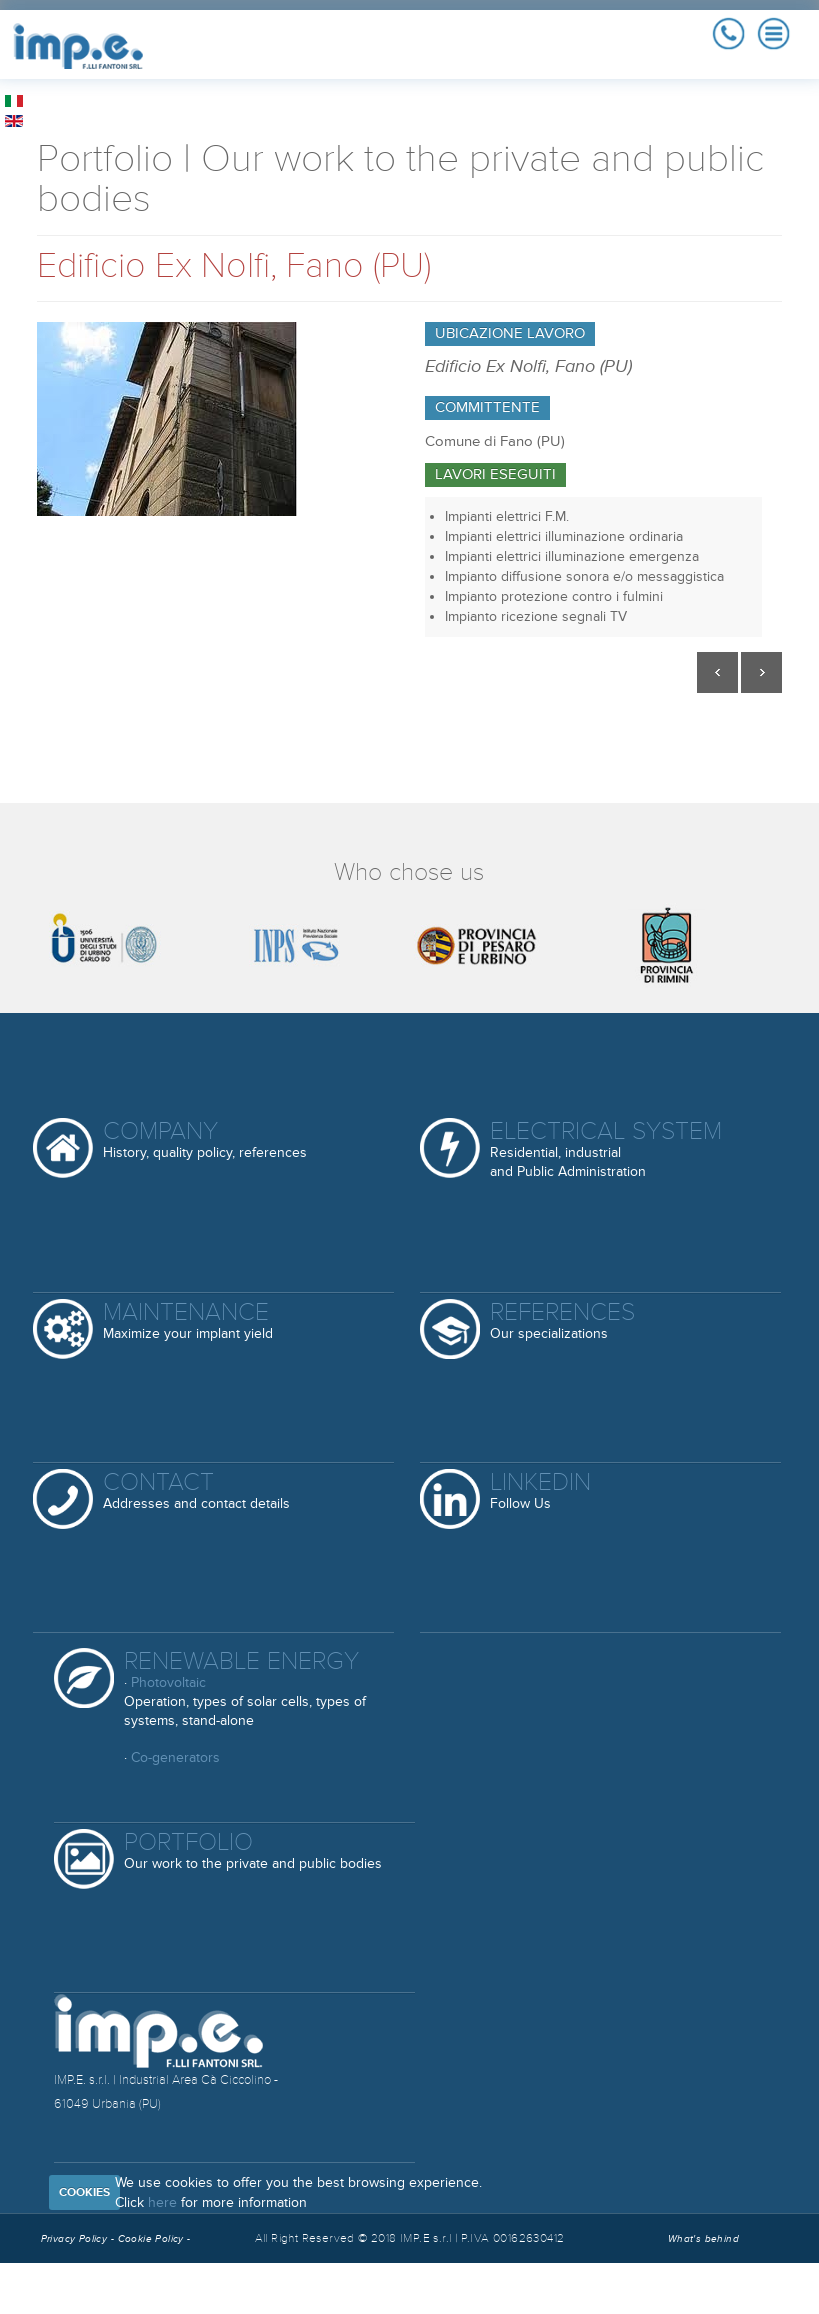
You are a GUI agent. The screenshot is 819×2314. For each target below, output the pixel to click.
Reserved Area (115, 2289)
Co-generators (175, 1757)
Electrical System (606, 1148)
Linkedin (540, 1491)
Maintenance (188, 1321)
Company (205, 1140)
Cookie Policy (153, 2239)
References (562, 1321)
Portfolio (253, 1851)
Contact (196, 1491)
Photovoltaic (168, 1682)
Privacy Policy (74, 2239)
